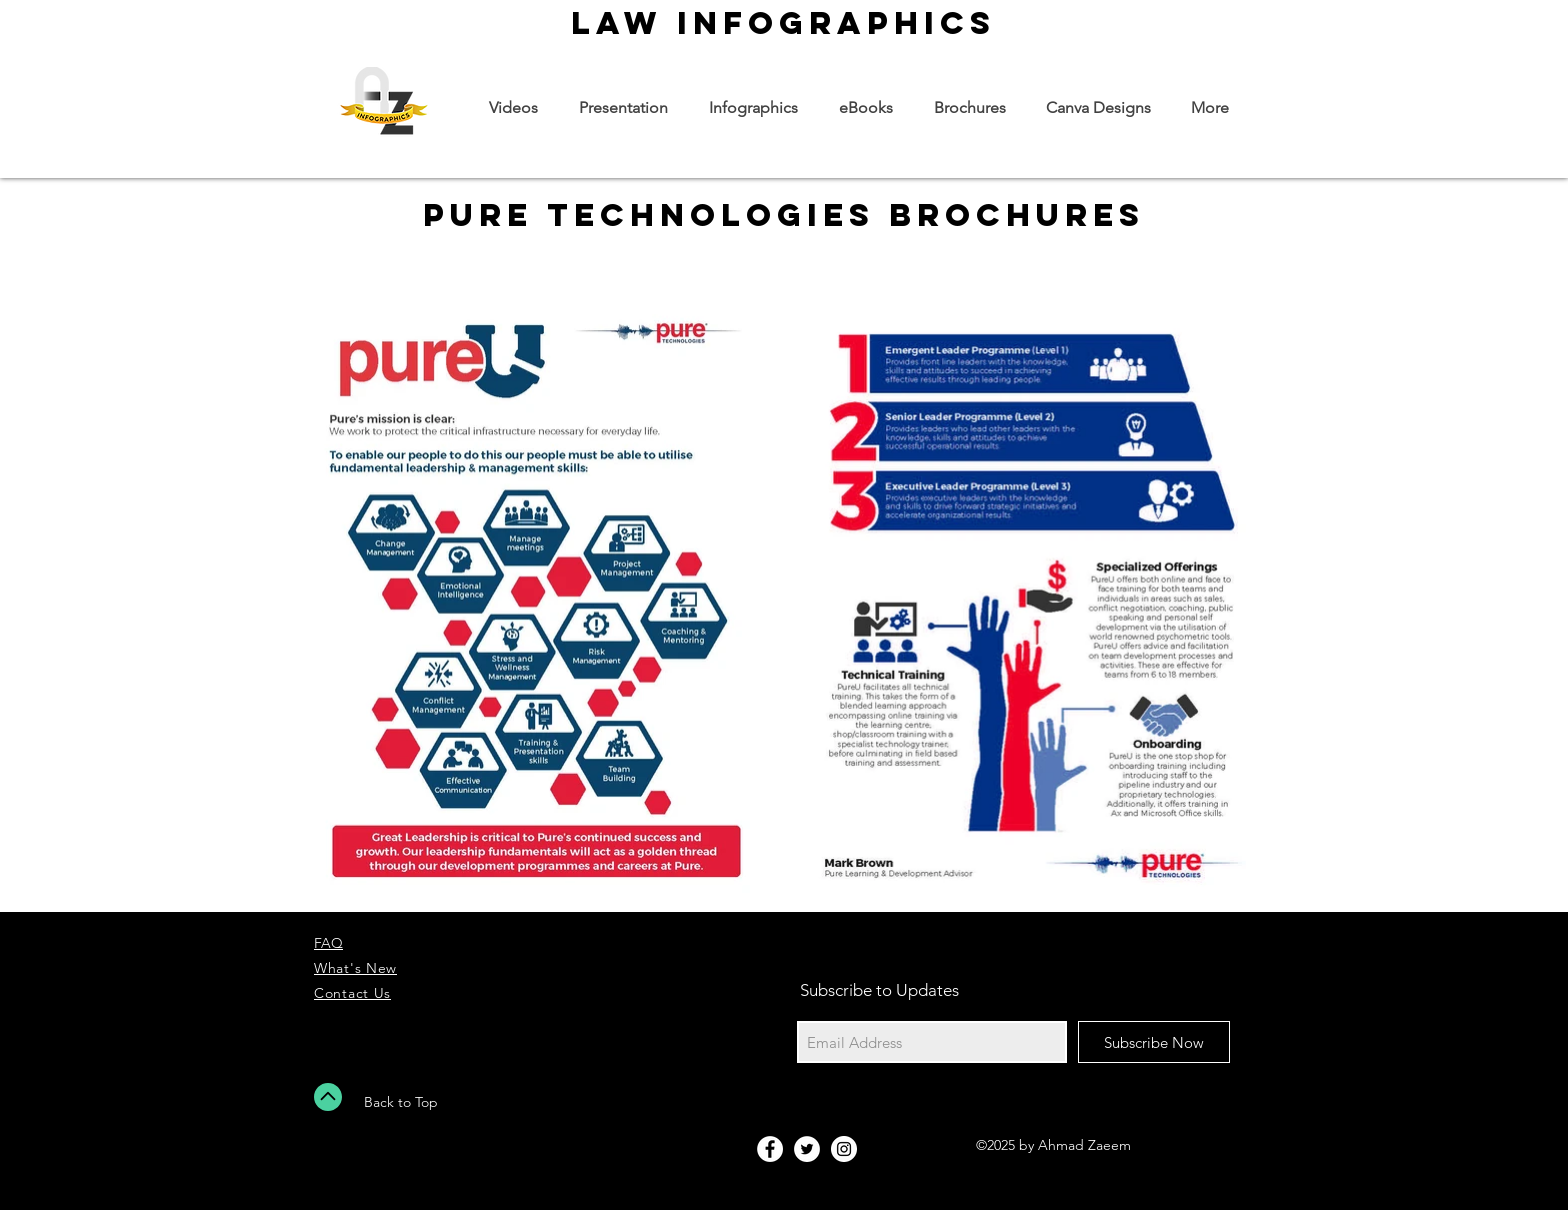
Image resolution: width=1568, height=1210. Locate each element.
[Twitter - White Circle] (807, 1149)
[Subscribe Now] (1154, 1042)
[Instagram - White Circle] (844, 1149)
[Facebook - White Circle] (770, 1149)
